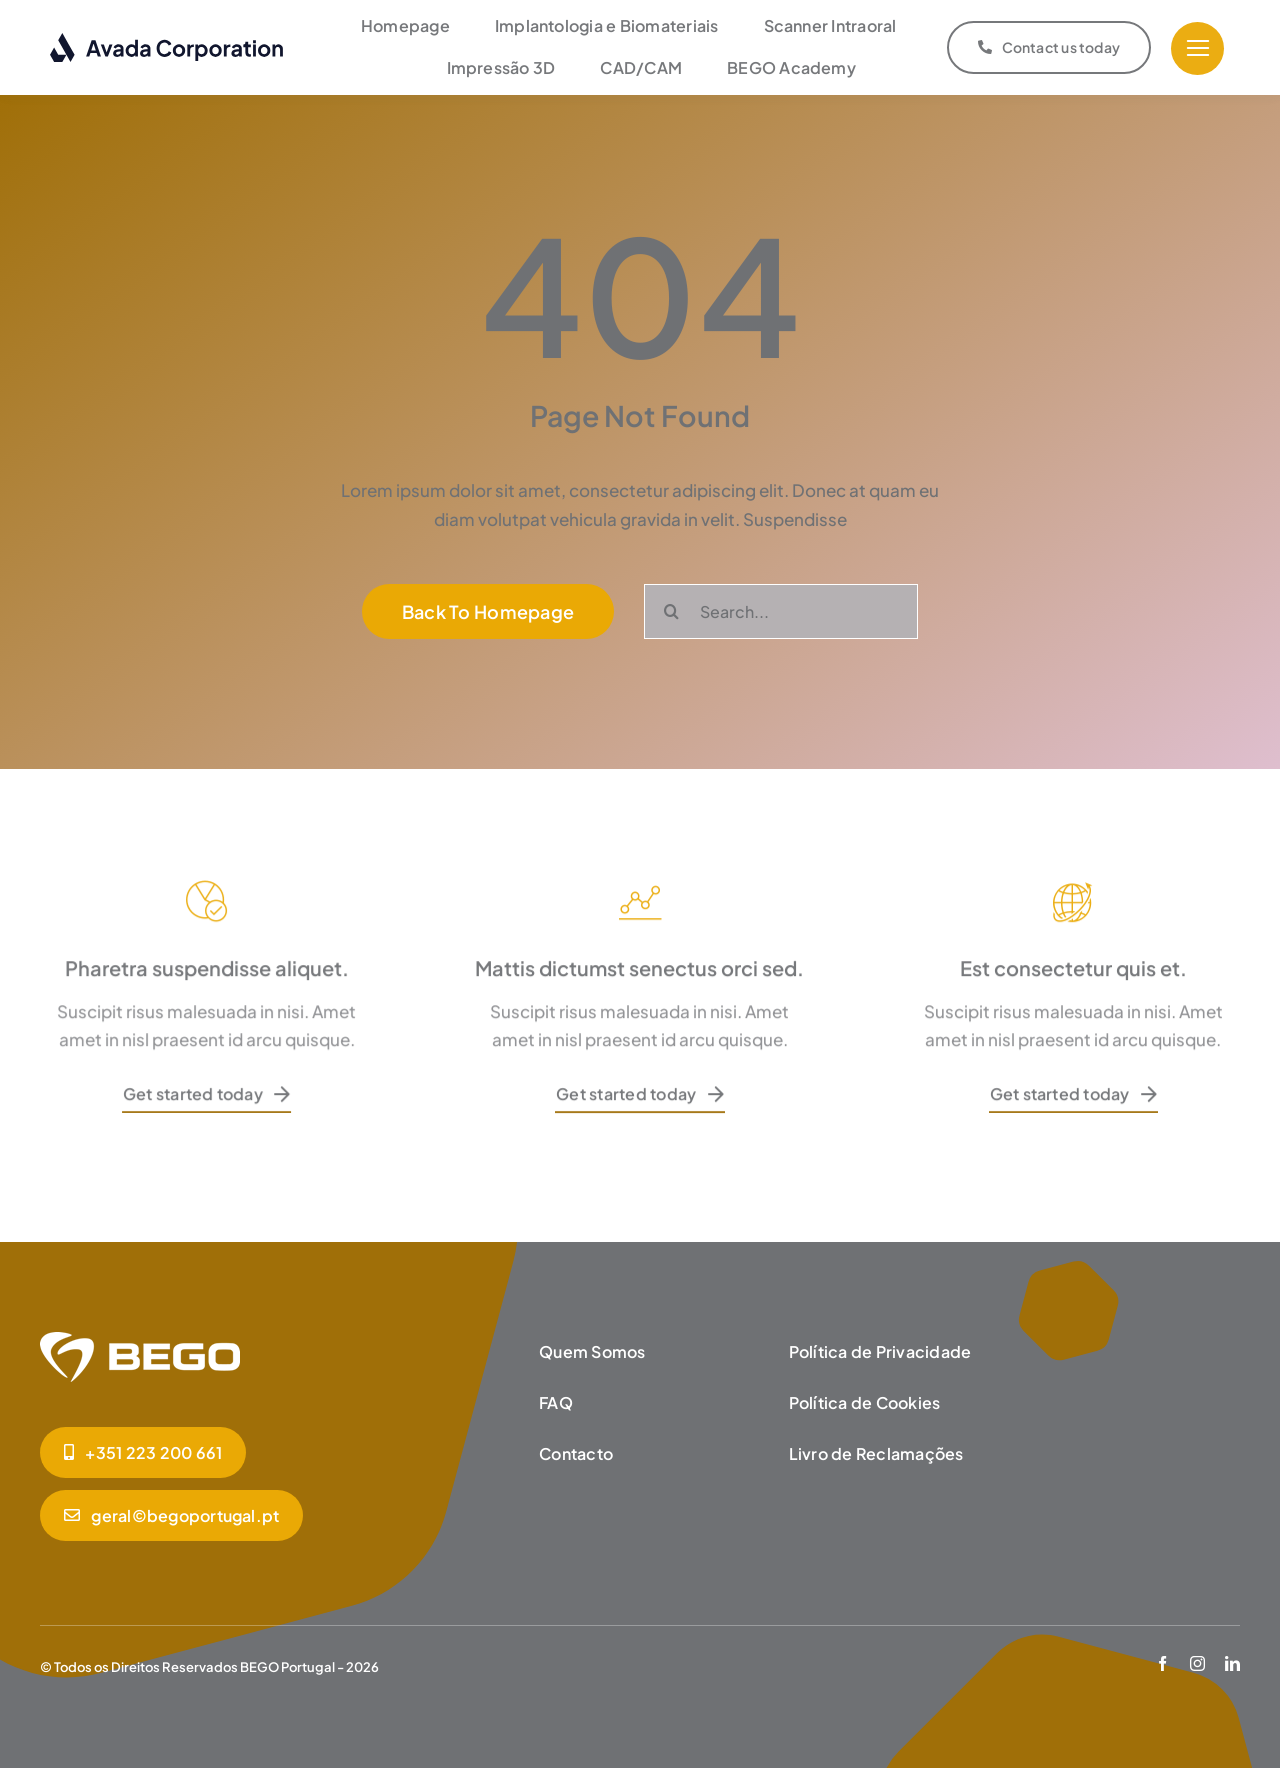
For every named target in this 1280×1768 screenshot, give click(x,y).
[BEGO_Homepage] (140, 1340)
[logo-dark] (167, 40)
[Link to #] (1197, 48)
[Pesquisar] (671, 611)
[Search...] (781, 611)
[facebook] (1162, 1663)
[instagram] (1197, 1663)
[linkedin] (1232, 1663)
